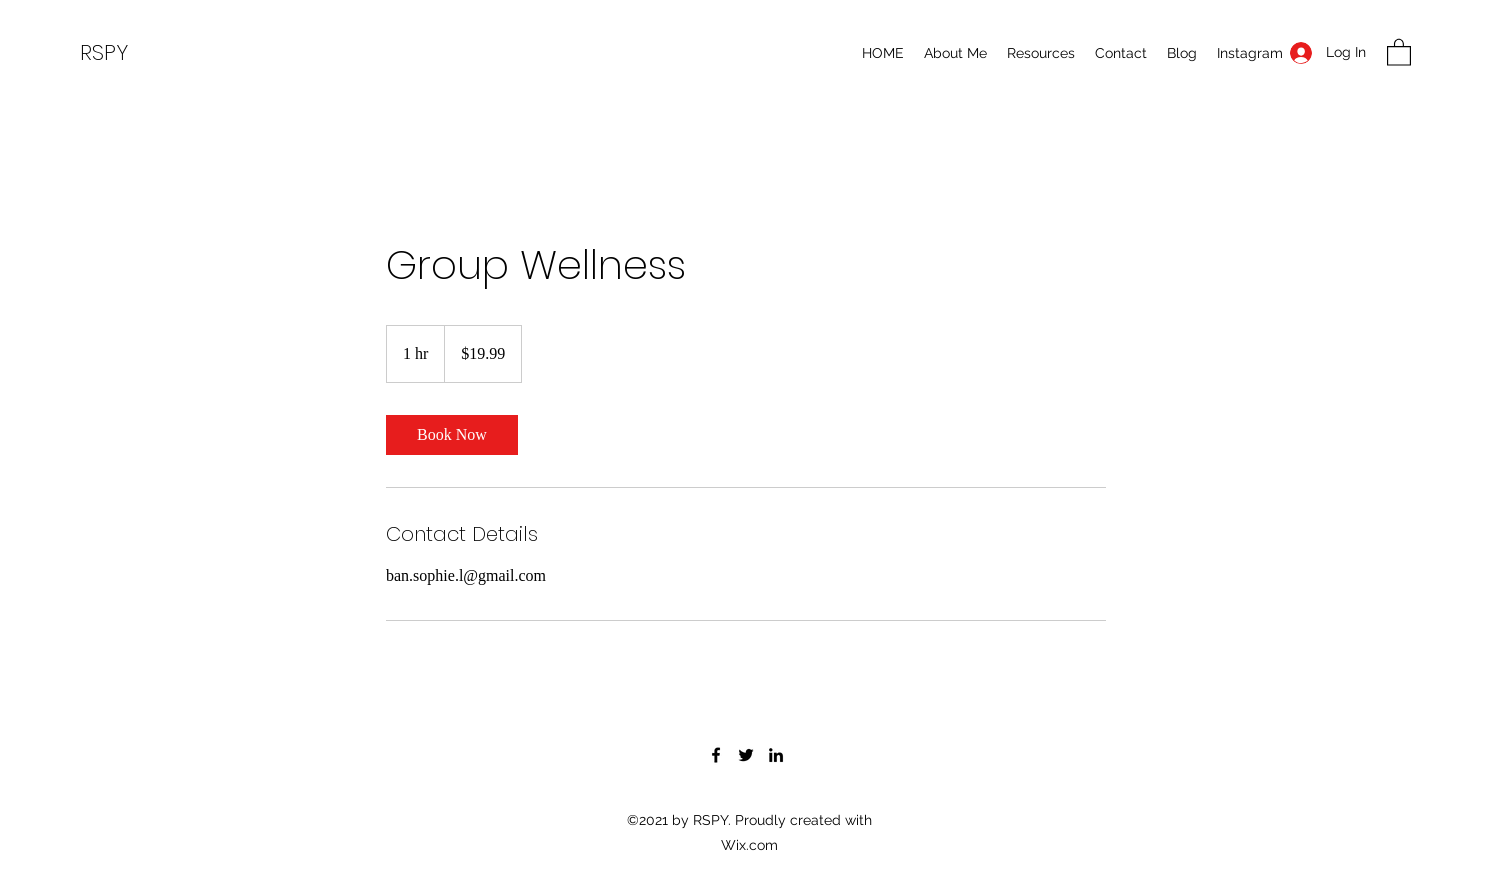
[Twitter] (746, 755)
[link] (452, 435)
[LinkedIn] (776, 755)
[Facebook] (716, 755)
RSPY (104, 52)
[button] (1399, 51)
